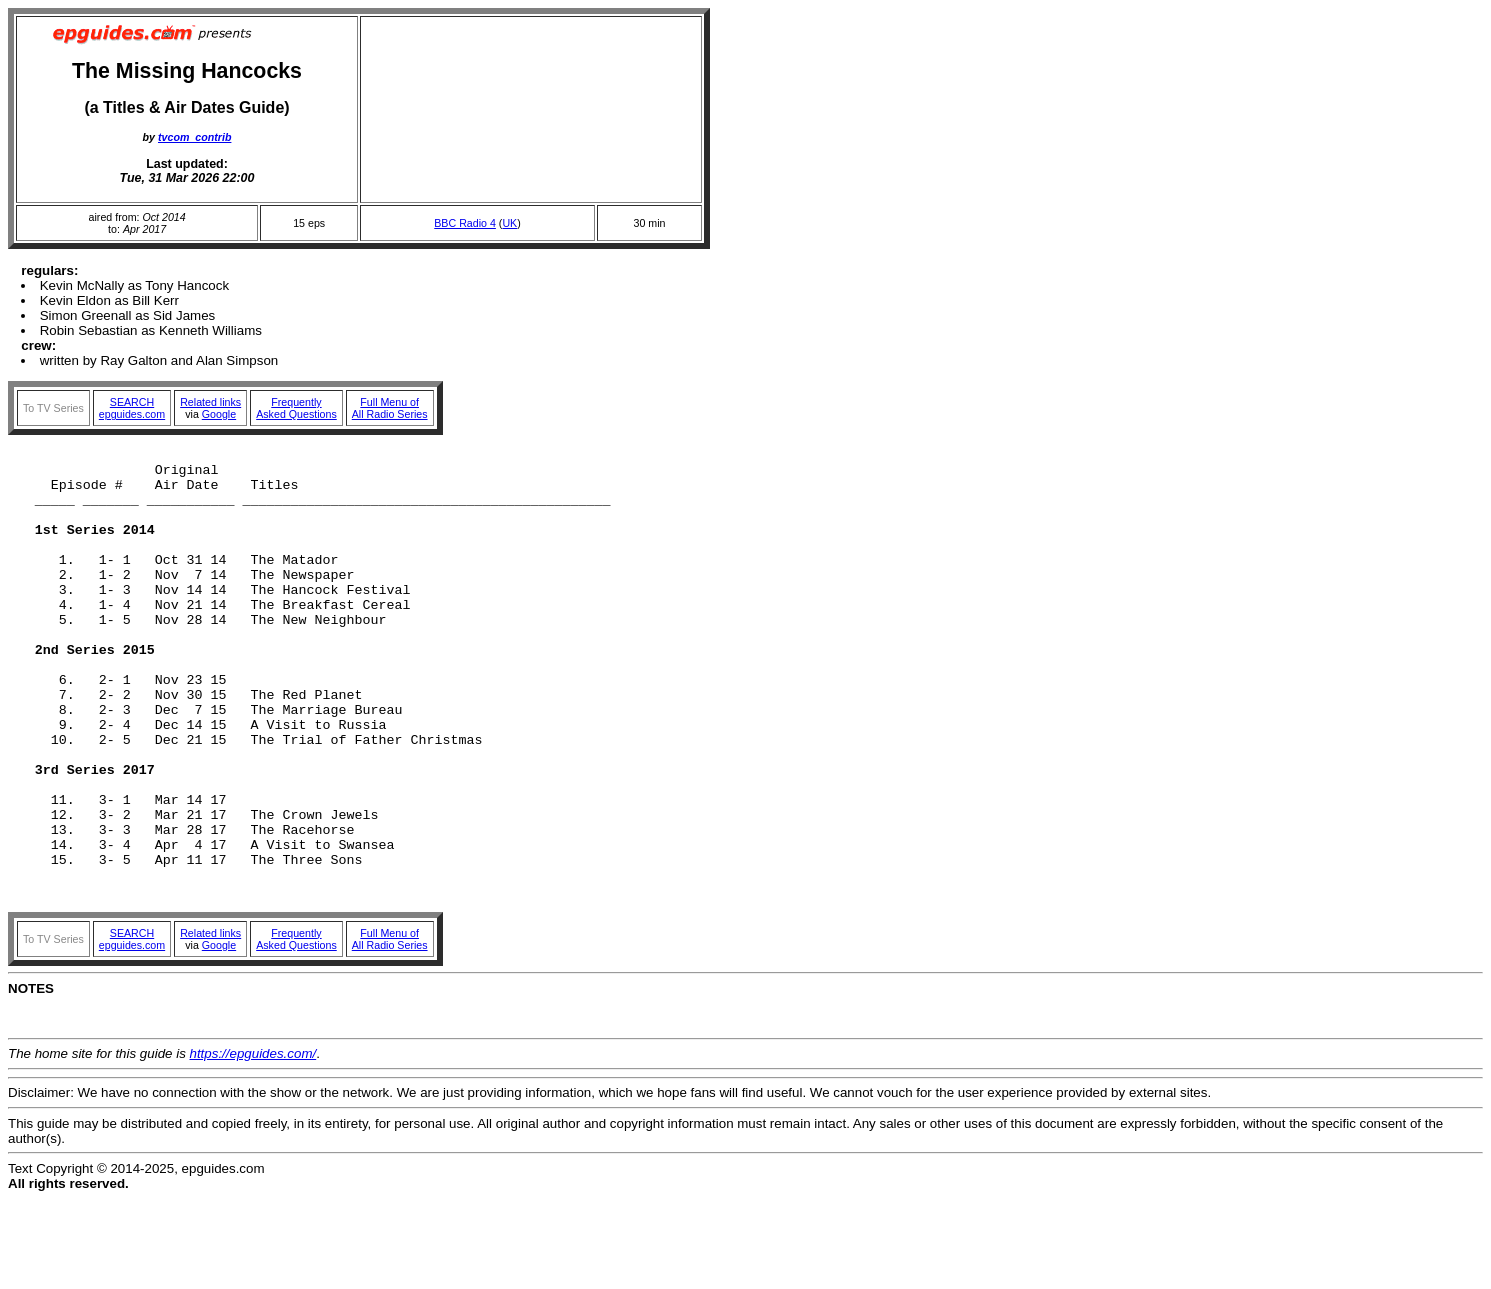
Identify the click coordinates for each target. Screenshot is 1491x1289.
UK (509, 223)
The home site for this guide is (99, 1143)
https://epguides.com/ (253, 1143)
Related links (210, 402)
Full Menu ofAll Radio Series (390, 408)
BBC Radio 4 (465, 223)
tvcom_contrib (194, 137)
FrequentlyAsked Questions (296, 408)
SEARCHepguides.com (132, 408)
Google (219, 414)
